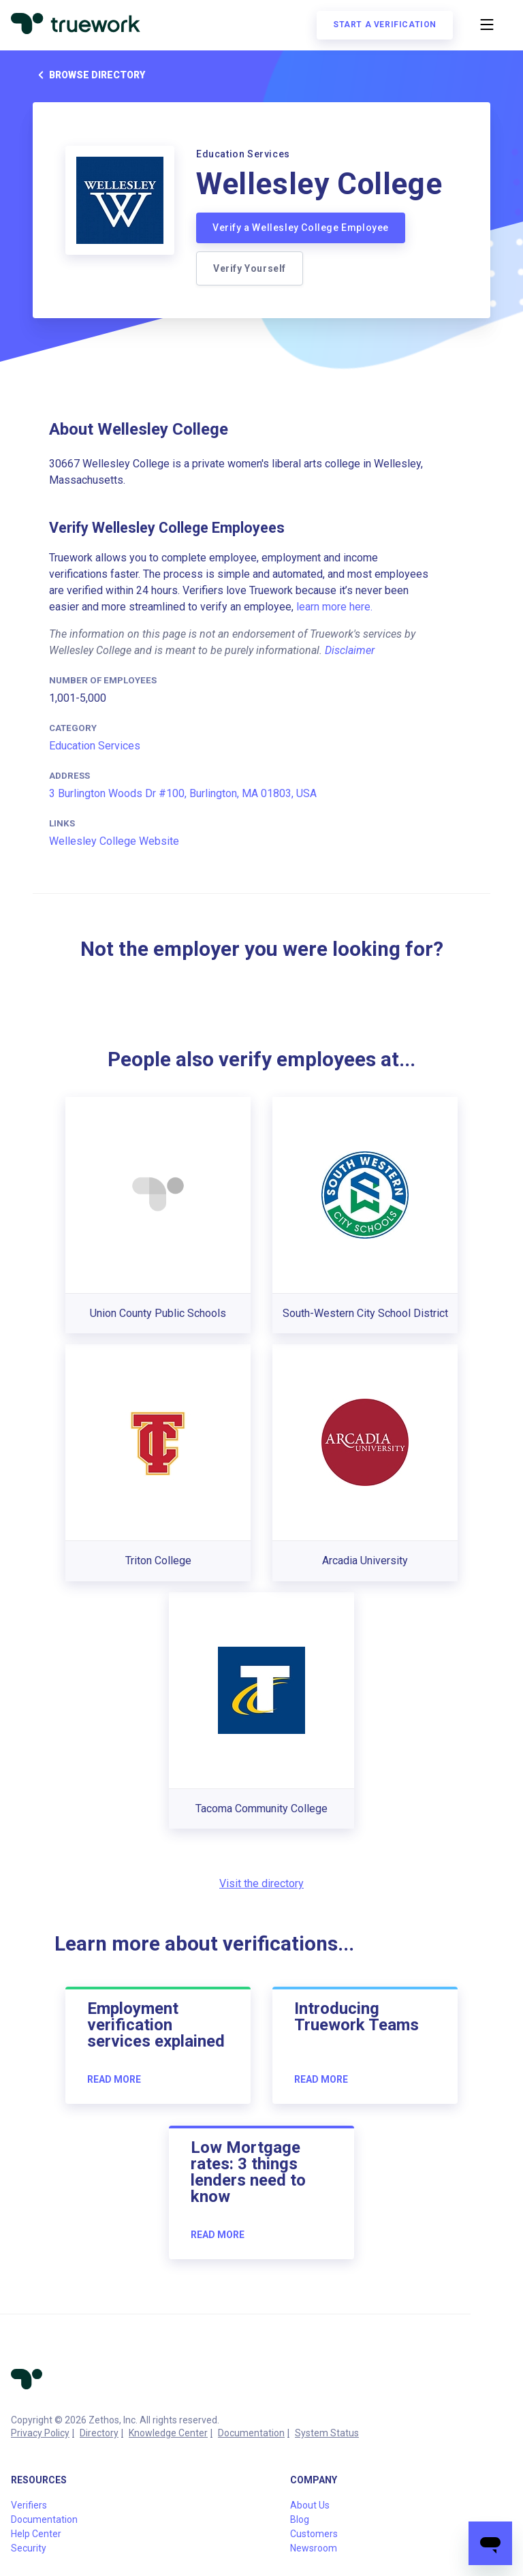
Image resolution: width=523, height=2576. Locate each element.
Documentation (251, 2432)
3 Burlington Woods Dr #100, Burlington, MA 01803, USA (183, 793)
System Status (327, 2432)
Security (28, 2548)
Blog (299, 2519)
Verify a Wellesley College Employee (300, 227)
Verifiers (29, 2505)
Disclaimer (350, 650)
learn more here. (334, 606)
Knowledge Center (168, 2432)
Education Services (94, 745)
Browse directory (89, 75)
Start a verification (385, 24)
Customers (314, 2533)
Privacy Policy (40, 2432)
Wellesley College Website (114, 841)
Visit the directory (261, 1883)
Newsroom (313, 2548)
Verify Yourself (249, 268)
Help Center (36, 2533)
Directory (99, 2432)
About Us (310, 2505)
